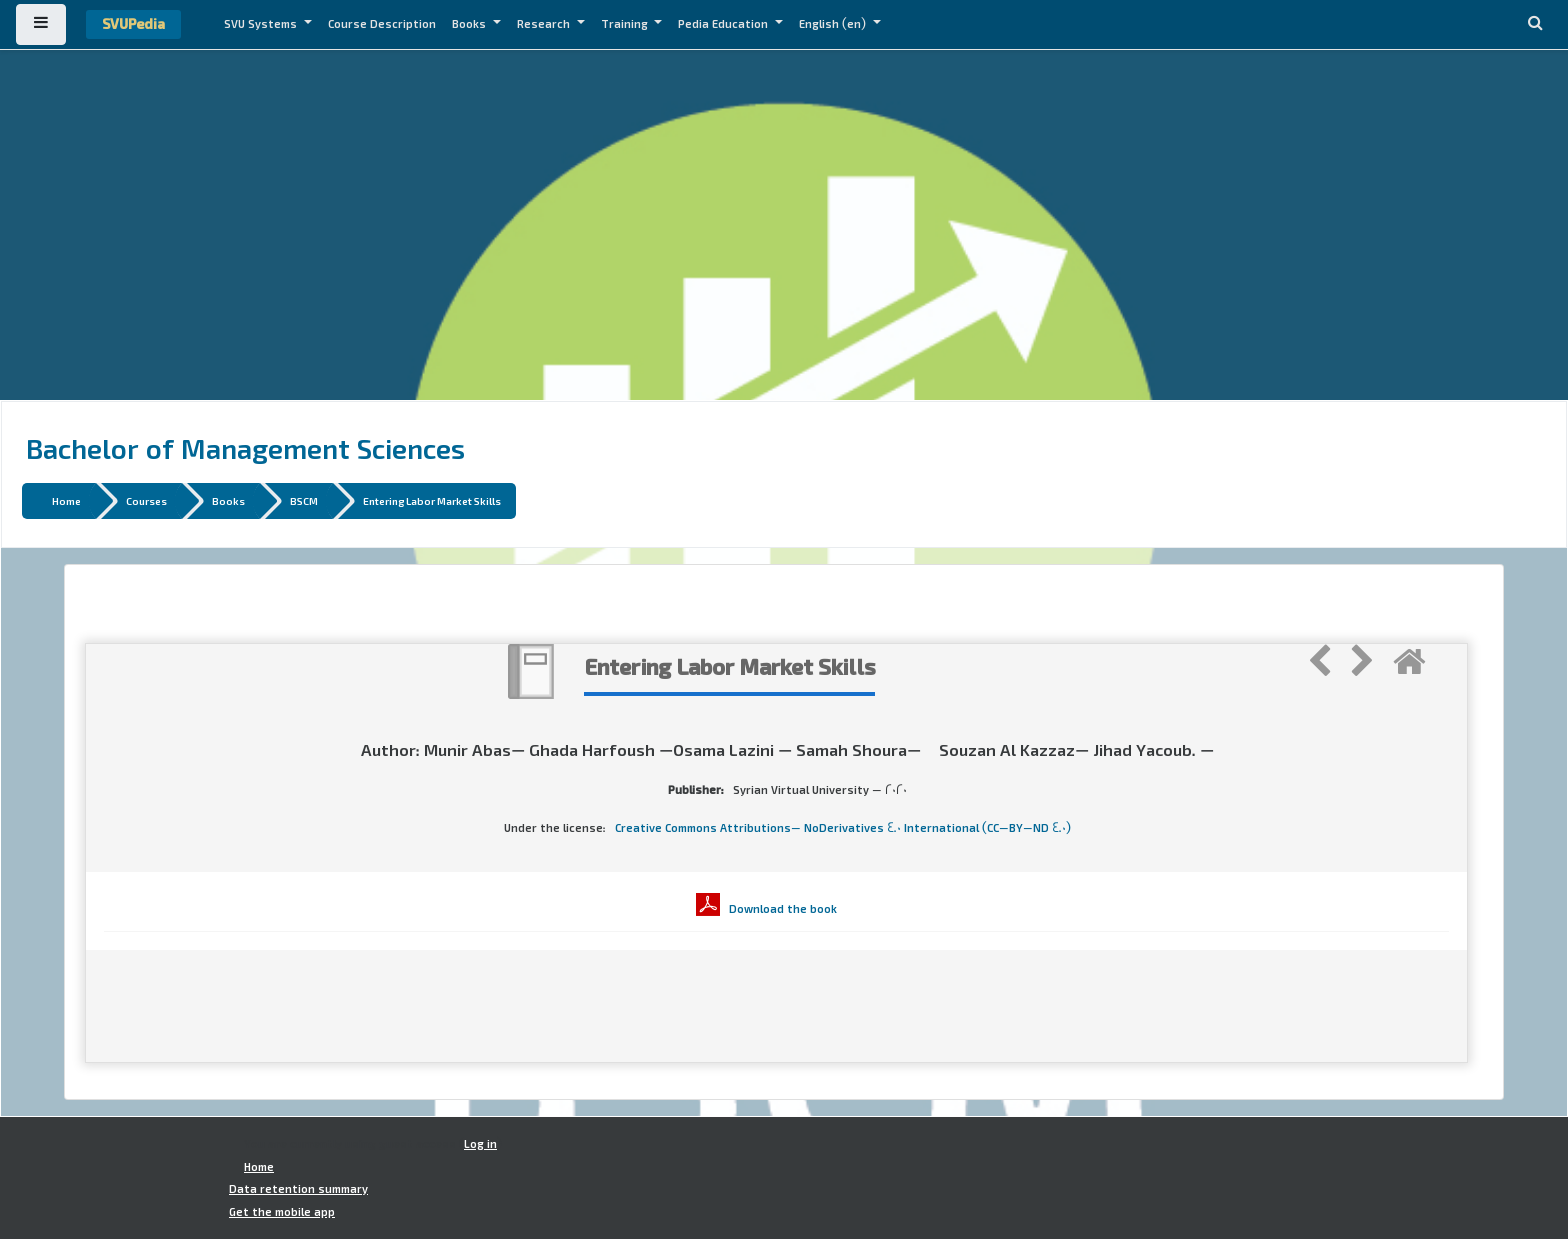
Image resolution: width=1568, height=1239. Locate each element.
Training (626, 24)
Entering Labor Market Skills (432, 500)
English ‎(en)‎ (834, 24)
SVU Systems (262, 24)
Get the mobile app (282, 1212)
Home (66, 500)
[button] (1535, 24)
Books (470, 24)
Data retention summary (298, 1189)
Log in (480, 1144)
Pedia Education (724, 24)
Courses (146, 500)
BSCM (304, 500)
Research (545, 24)
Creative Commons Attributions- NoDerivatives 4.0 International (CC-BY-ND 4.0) (843, 828)
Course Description (382, 24)
